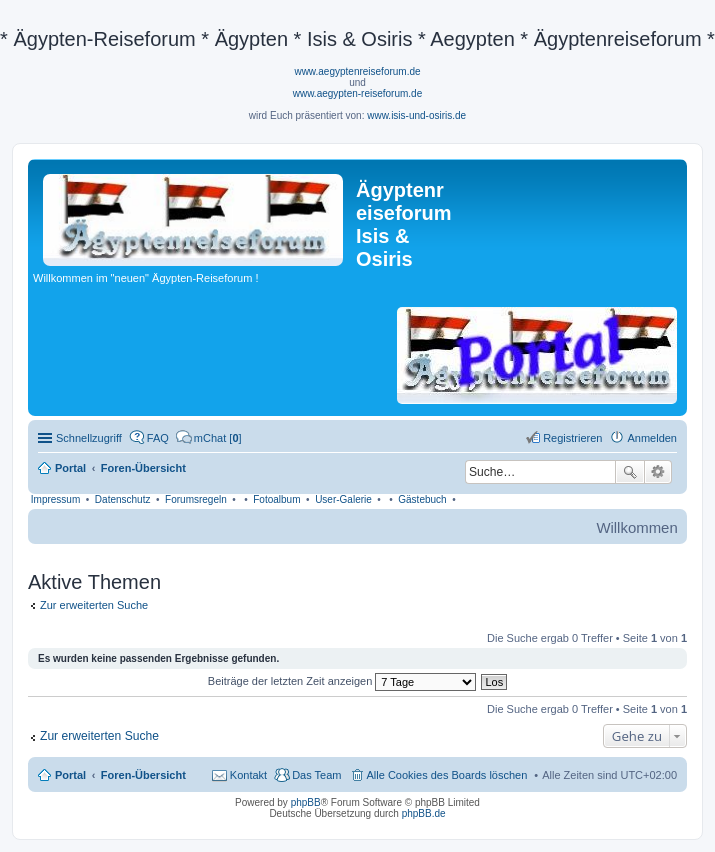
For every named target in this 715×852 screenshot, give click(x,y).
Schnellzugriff (89, 438)
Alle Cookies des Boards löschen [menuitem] (447, 775)
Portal (70, 468)
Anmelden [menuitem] (652, 438)
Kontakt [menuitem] (248, 775)
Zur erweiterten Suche (94, 605)
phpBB (306, 802)
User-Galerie (343, 499)
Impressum (55, 499)
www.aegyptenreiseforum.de (357, 71)
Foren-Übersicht (143, 775)
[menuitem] (209, 438)
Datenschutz (123, 499)
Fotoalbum (276, 499)
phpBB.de (424, 813)
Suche (630, 472)
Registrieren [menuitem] (572, 438)
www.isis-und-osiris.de (416, 115)
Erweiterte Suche (658, 472)
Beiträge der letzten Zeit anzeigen (342, 681)
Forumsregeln (196, 499)
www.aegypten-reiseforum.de (358, 93)
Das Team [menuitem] (316, 775)
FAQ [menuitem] (158, 438)
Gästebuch (422, 499)
